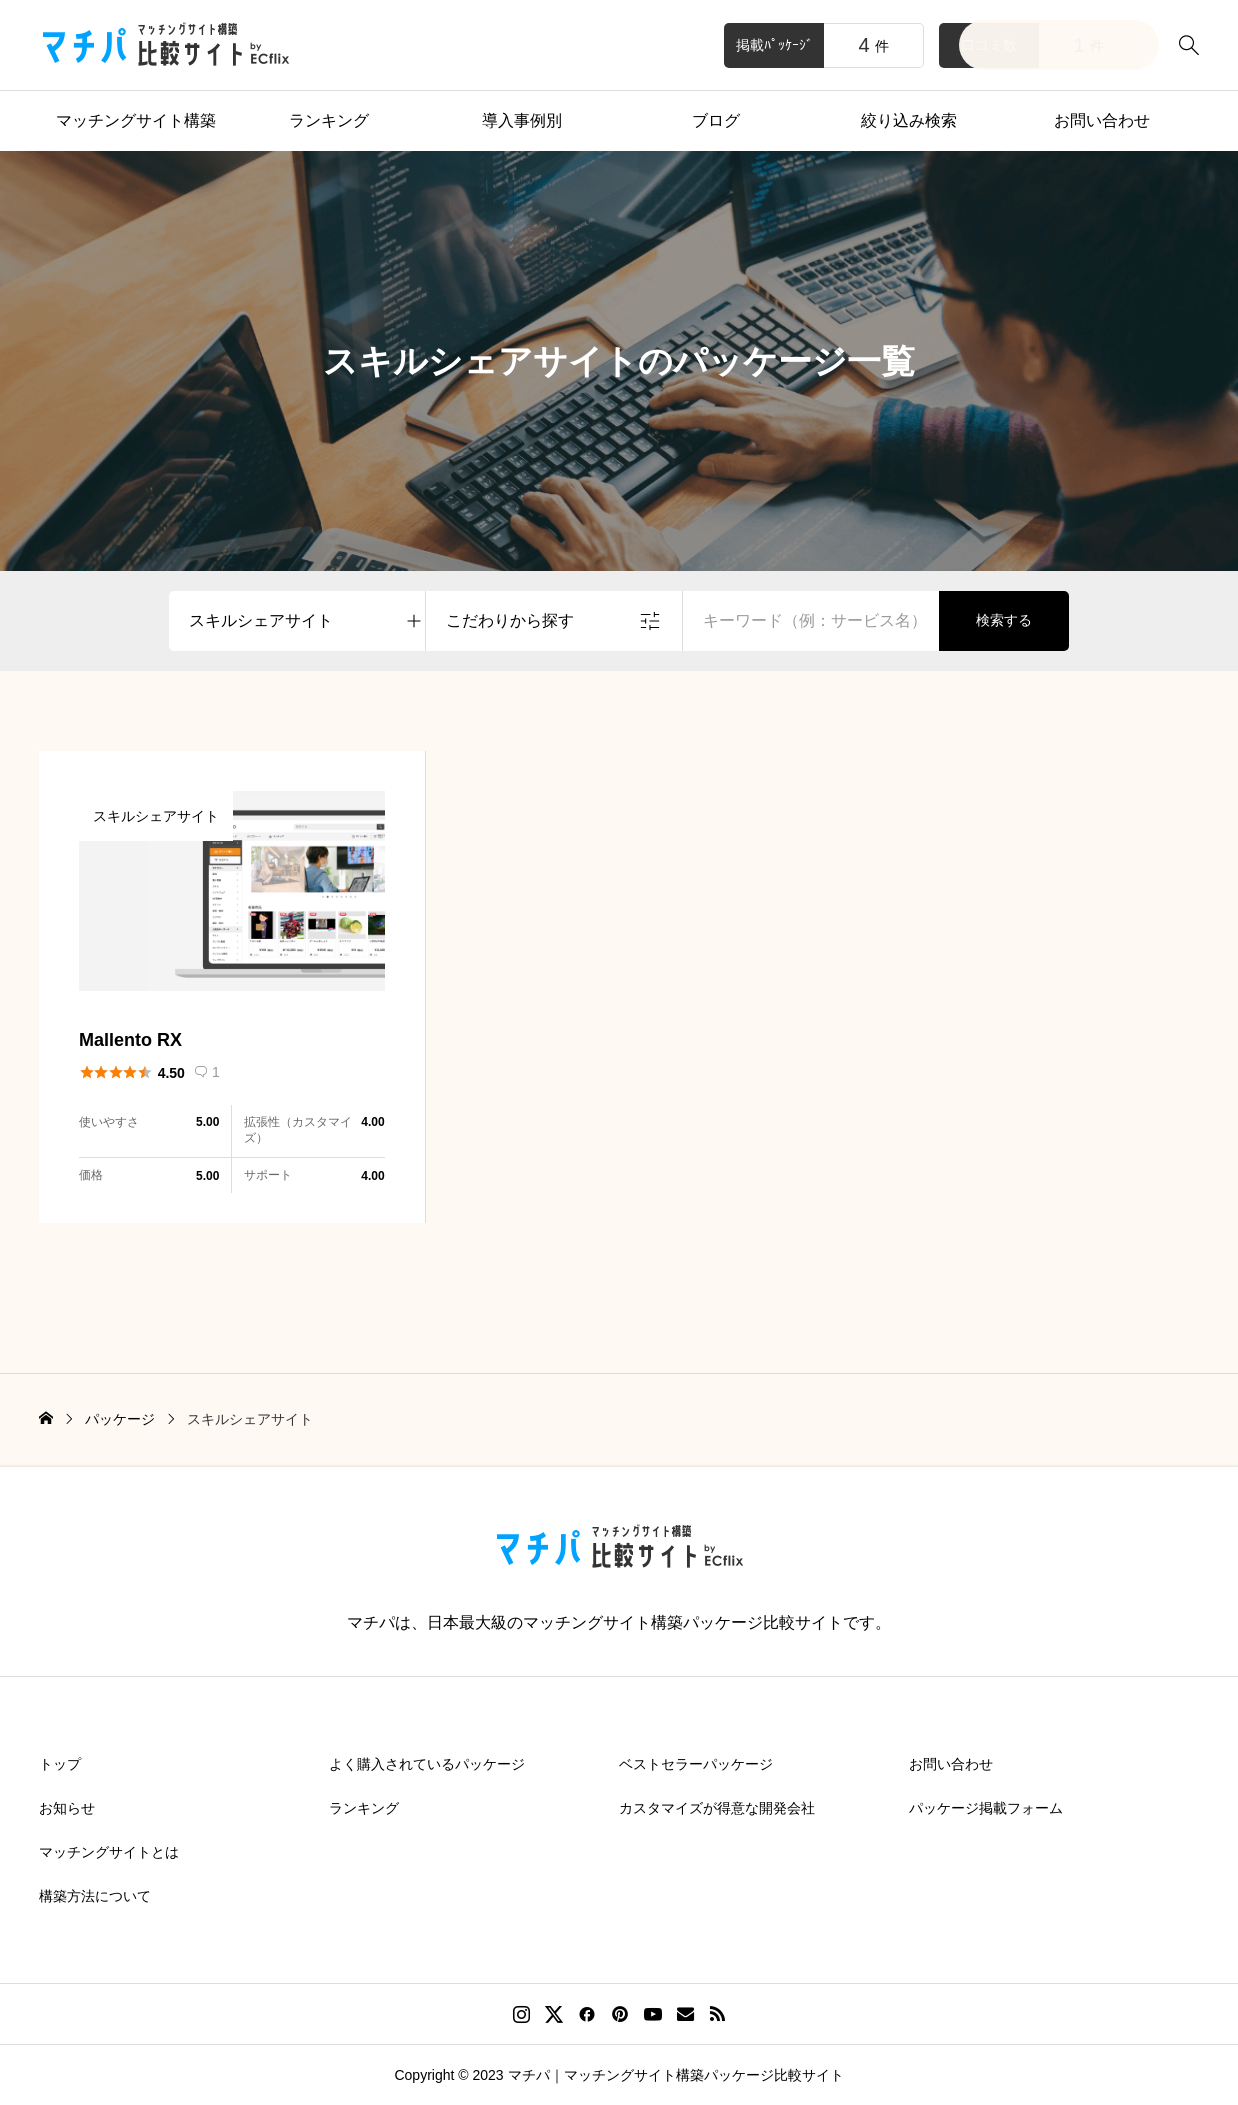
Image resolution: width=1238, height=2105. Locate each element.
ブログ (716, 120)
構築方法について (95, 1896)
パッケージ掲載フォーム (986, 1808)
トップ (60, 1764)
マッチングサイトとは (109, 1852)
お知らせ (67, 1808)
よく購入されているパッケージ (427, 1764)
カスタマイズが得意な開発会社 (717, 1808)
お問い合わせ (1102, 120)
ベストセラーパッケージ (696, 1764)
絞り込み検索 (909, 120)
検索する (1004, 620)
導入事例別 (522, 120)
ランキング (329, 120)
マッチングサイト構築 (136, 120)
